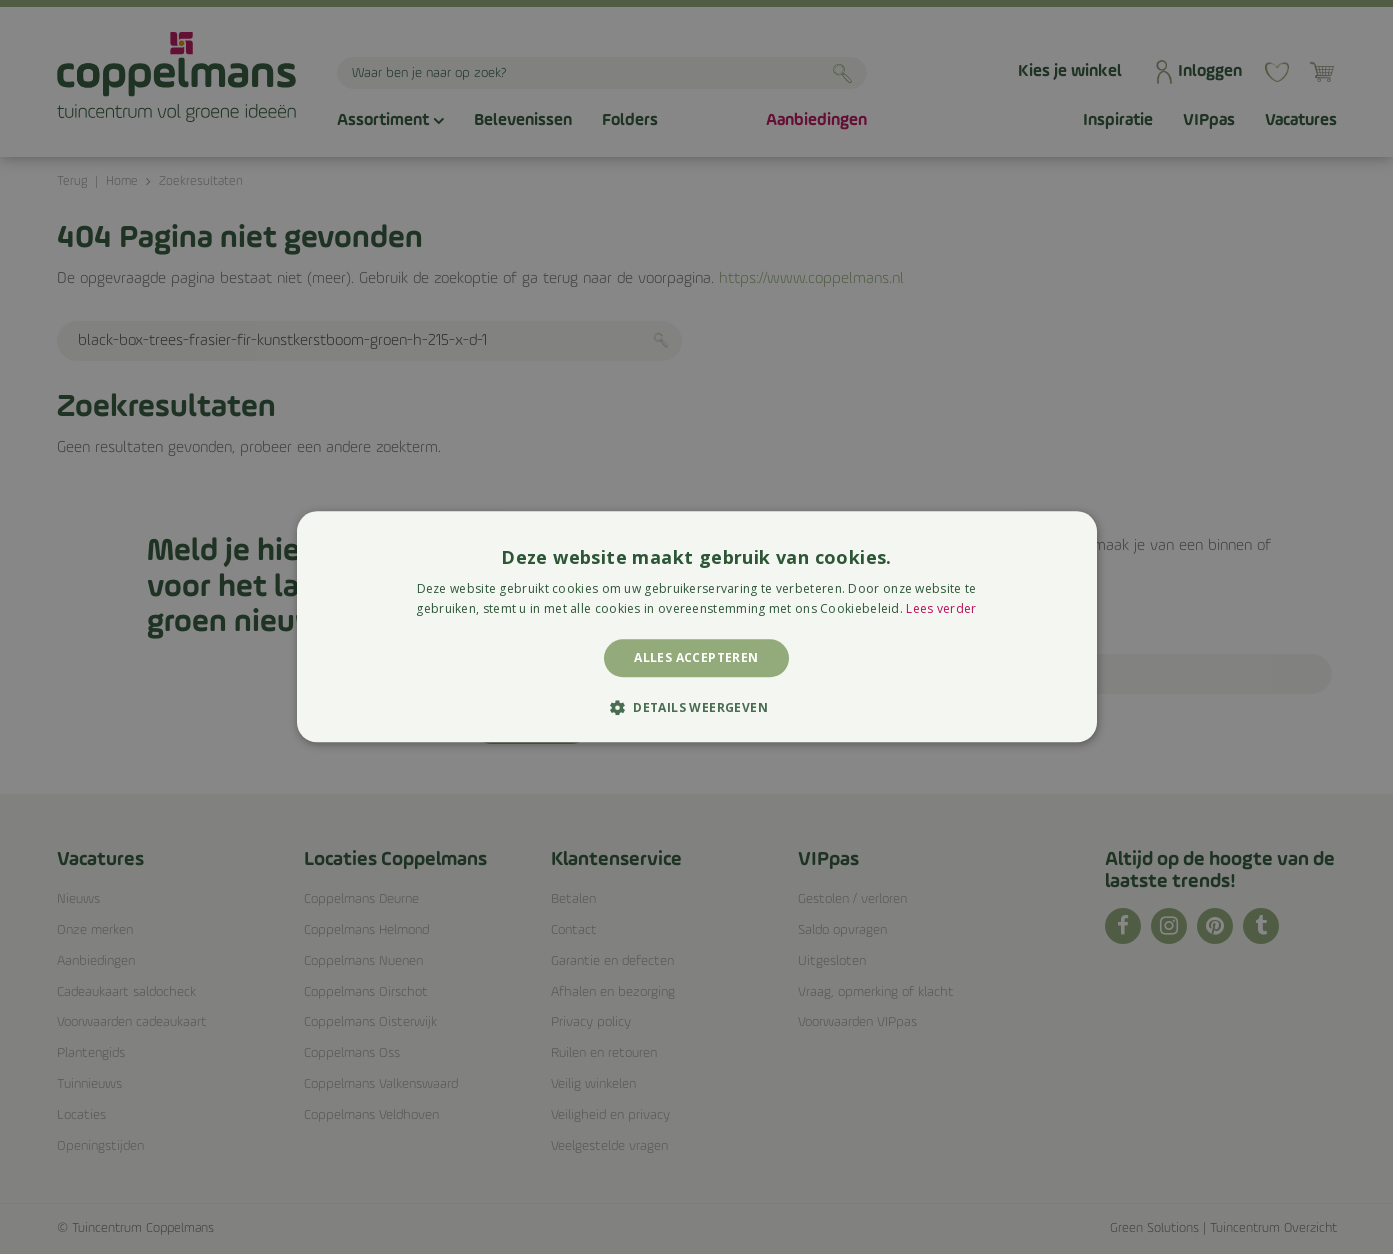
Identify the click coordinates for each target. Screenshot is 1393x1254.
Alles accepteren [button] (696, 657)
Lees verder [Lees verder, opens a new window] (941, 609)
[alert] (696, 627)
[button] (696, 708)
